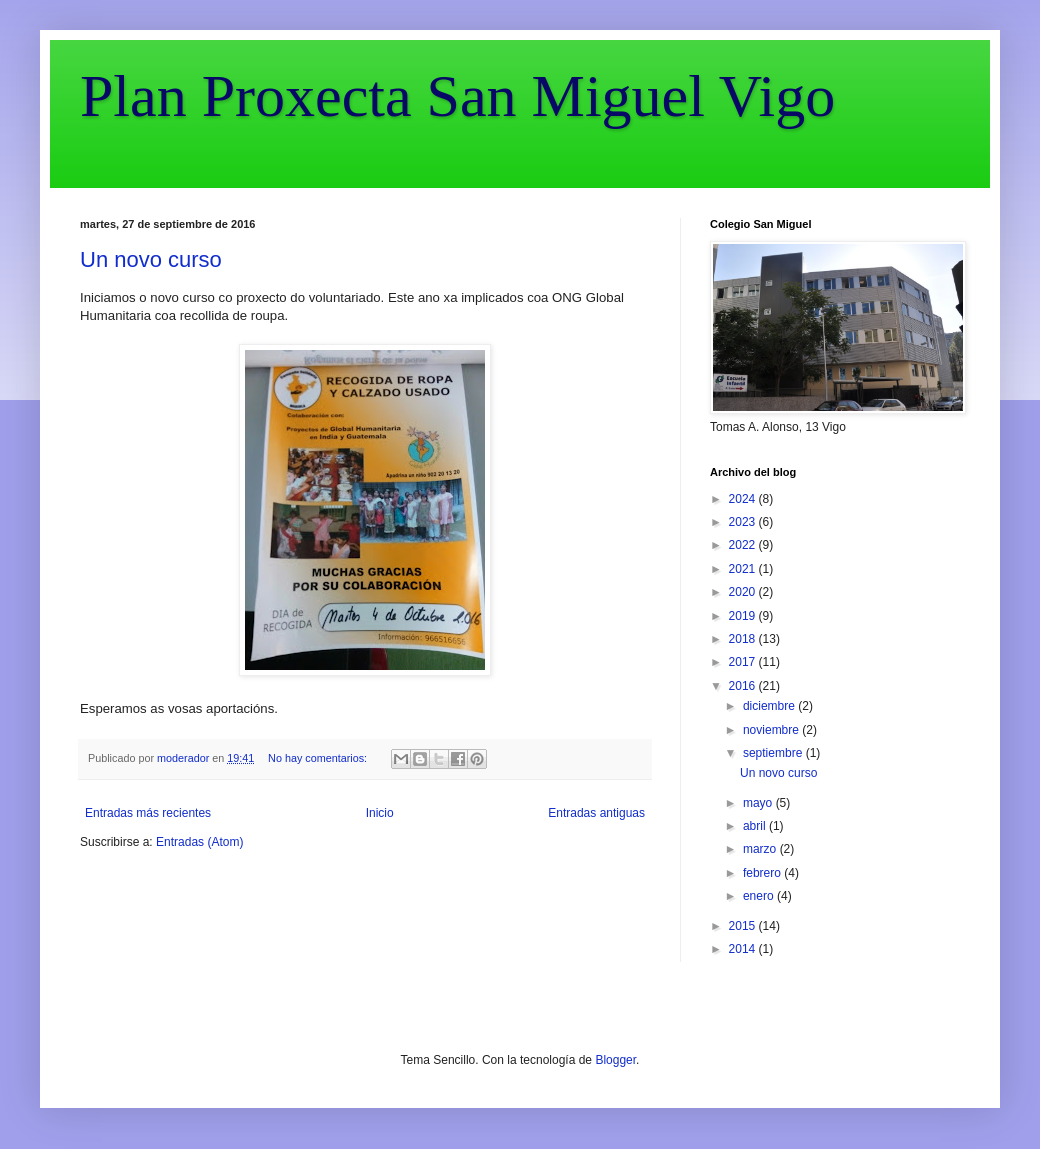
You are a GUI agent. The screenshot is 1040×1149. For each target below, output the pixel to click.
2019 (744, 616)
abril (756, 826)
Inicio (380, 813)
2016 (744, 686)
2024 (744, 499)
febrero (763, 873)
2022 (744, 545)
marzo (761, 849)
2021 (744, 569)
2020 (744, 592)
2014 (744, 949)
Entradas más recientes (148, 813)
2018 (744, 639)
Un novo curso (151, 259)
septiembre (774, 753)
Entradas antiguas (596, 813)
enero (760, 896)
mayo (759, 803)
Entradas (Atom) (199, 842)
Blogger (615, 1060)
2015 (744, 926)
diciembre (770, 706)
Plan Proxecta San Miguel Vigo (457, 96)
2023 (744, 522)
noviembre (772, 730)
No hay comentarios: (319, 758)
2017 (744, 662)
